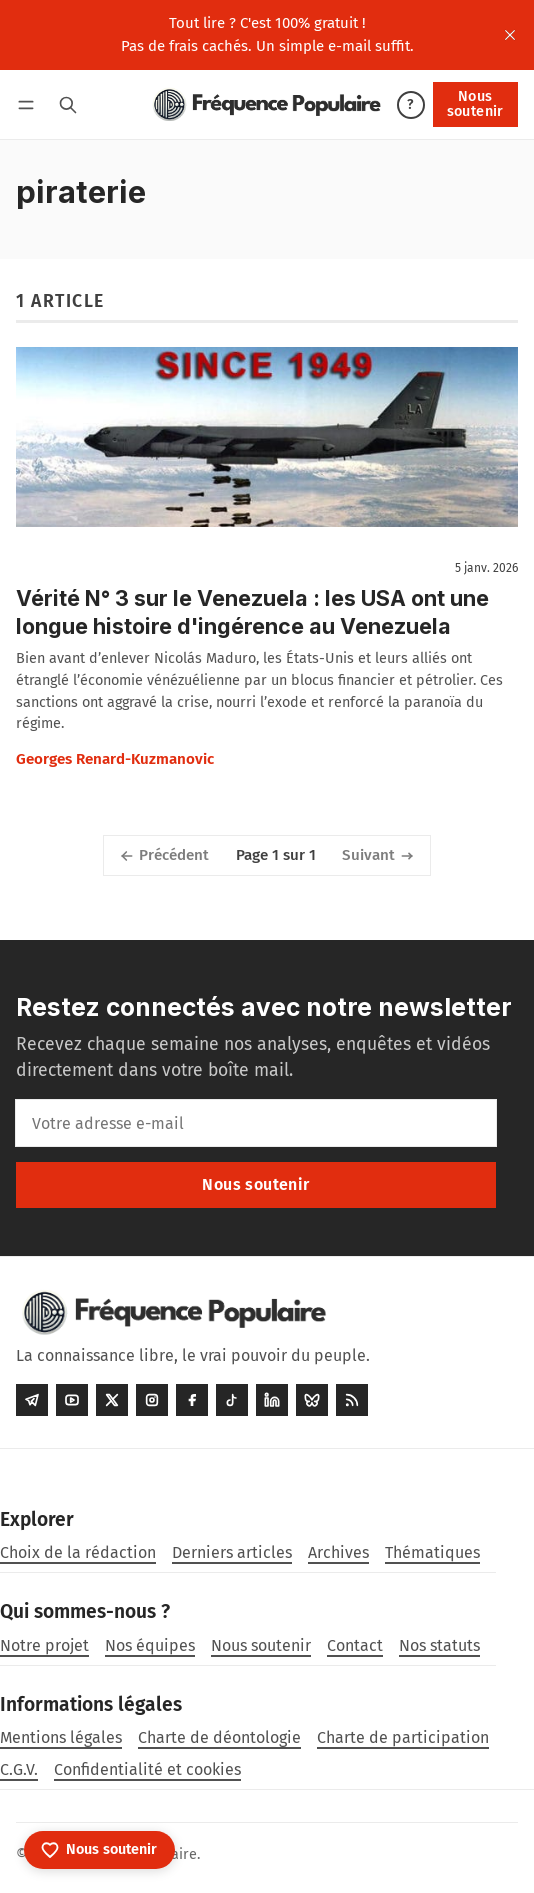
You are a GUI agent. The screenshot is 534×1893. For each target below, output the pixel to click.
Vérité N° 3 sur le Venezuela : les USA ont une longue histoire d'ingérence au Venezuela (252, 612)
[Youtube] (72, 1400)
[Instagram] (152, 1400)
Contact (355, 1645)
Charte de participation (403, 1737)
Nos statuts (439, 1645)
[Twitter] (112, 1400)
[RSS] (352, 1400)
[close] (510, 35)
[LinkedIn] (272, 1400)
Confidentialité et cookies (147, 1769)
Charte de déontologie (219, 1737)
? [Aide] (410, 104)
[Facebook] (192, 1400)
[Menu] (29, 104)
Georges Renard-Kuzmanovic (115, 759)
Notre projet (44, 1645)
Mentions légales (61, 1737)
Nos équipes (150, 1645)
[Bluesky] (312, 1400)
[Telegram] (32, 1400)
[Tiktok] (232, 1400)
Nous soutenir (475, 103)
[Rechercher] (68, 104)
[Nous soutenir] (99, 1850)
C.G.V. (19, 1769)
